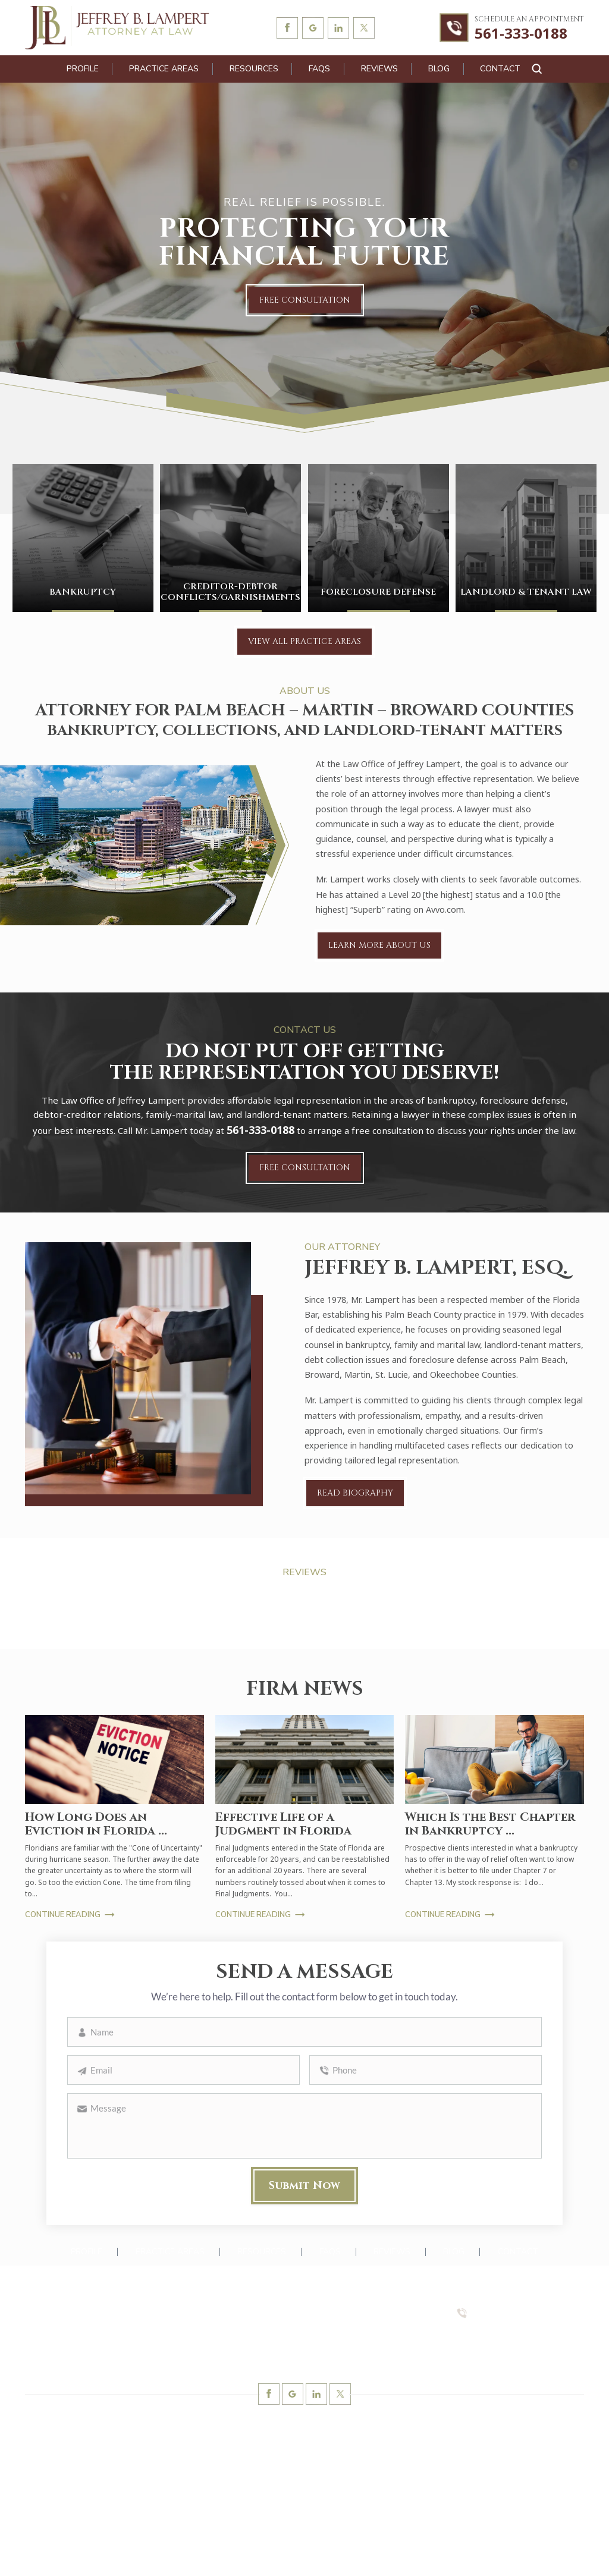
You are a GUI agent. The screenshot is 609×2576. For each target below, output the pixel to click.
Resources (254, 68)
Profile (83, 68)
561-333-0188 (521, 33)
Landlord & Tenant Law (526, 538)
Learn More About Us (379, 945)
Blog (439, 68)
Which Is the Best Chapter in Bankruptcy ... (490, 1824)
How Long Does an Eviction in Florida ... (96, 1824)
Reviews (379, 68)
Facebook (287, 28)
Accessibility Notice (366, 2553)
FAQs (319, 68)
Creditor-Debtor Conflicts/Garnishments (230, 538)
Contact (500, 68)
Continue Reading (63, 1915)
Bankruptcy (82, 538)
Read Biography (355, 1493)
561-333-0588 (502, 2336)
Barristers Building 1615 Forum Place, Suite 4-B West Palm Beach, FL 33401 (95, 2323)
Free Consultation (304, 300)
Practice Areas (164, 68)
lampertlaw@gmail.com (86, 2355)
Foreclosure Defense (378, 538)
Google (313, 28)
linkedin (338, 28)
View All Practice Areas (304, 641)
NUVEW (158, 2553)
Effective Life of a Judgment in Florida (283, 1824)
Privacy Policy (439, 2553)
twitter (364, 28)
